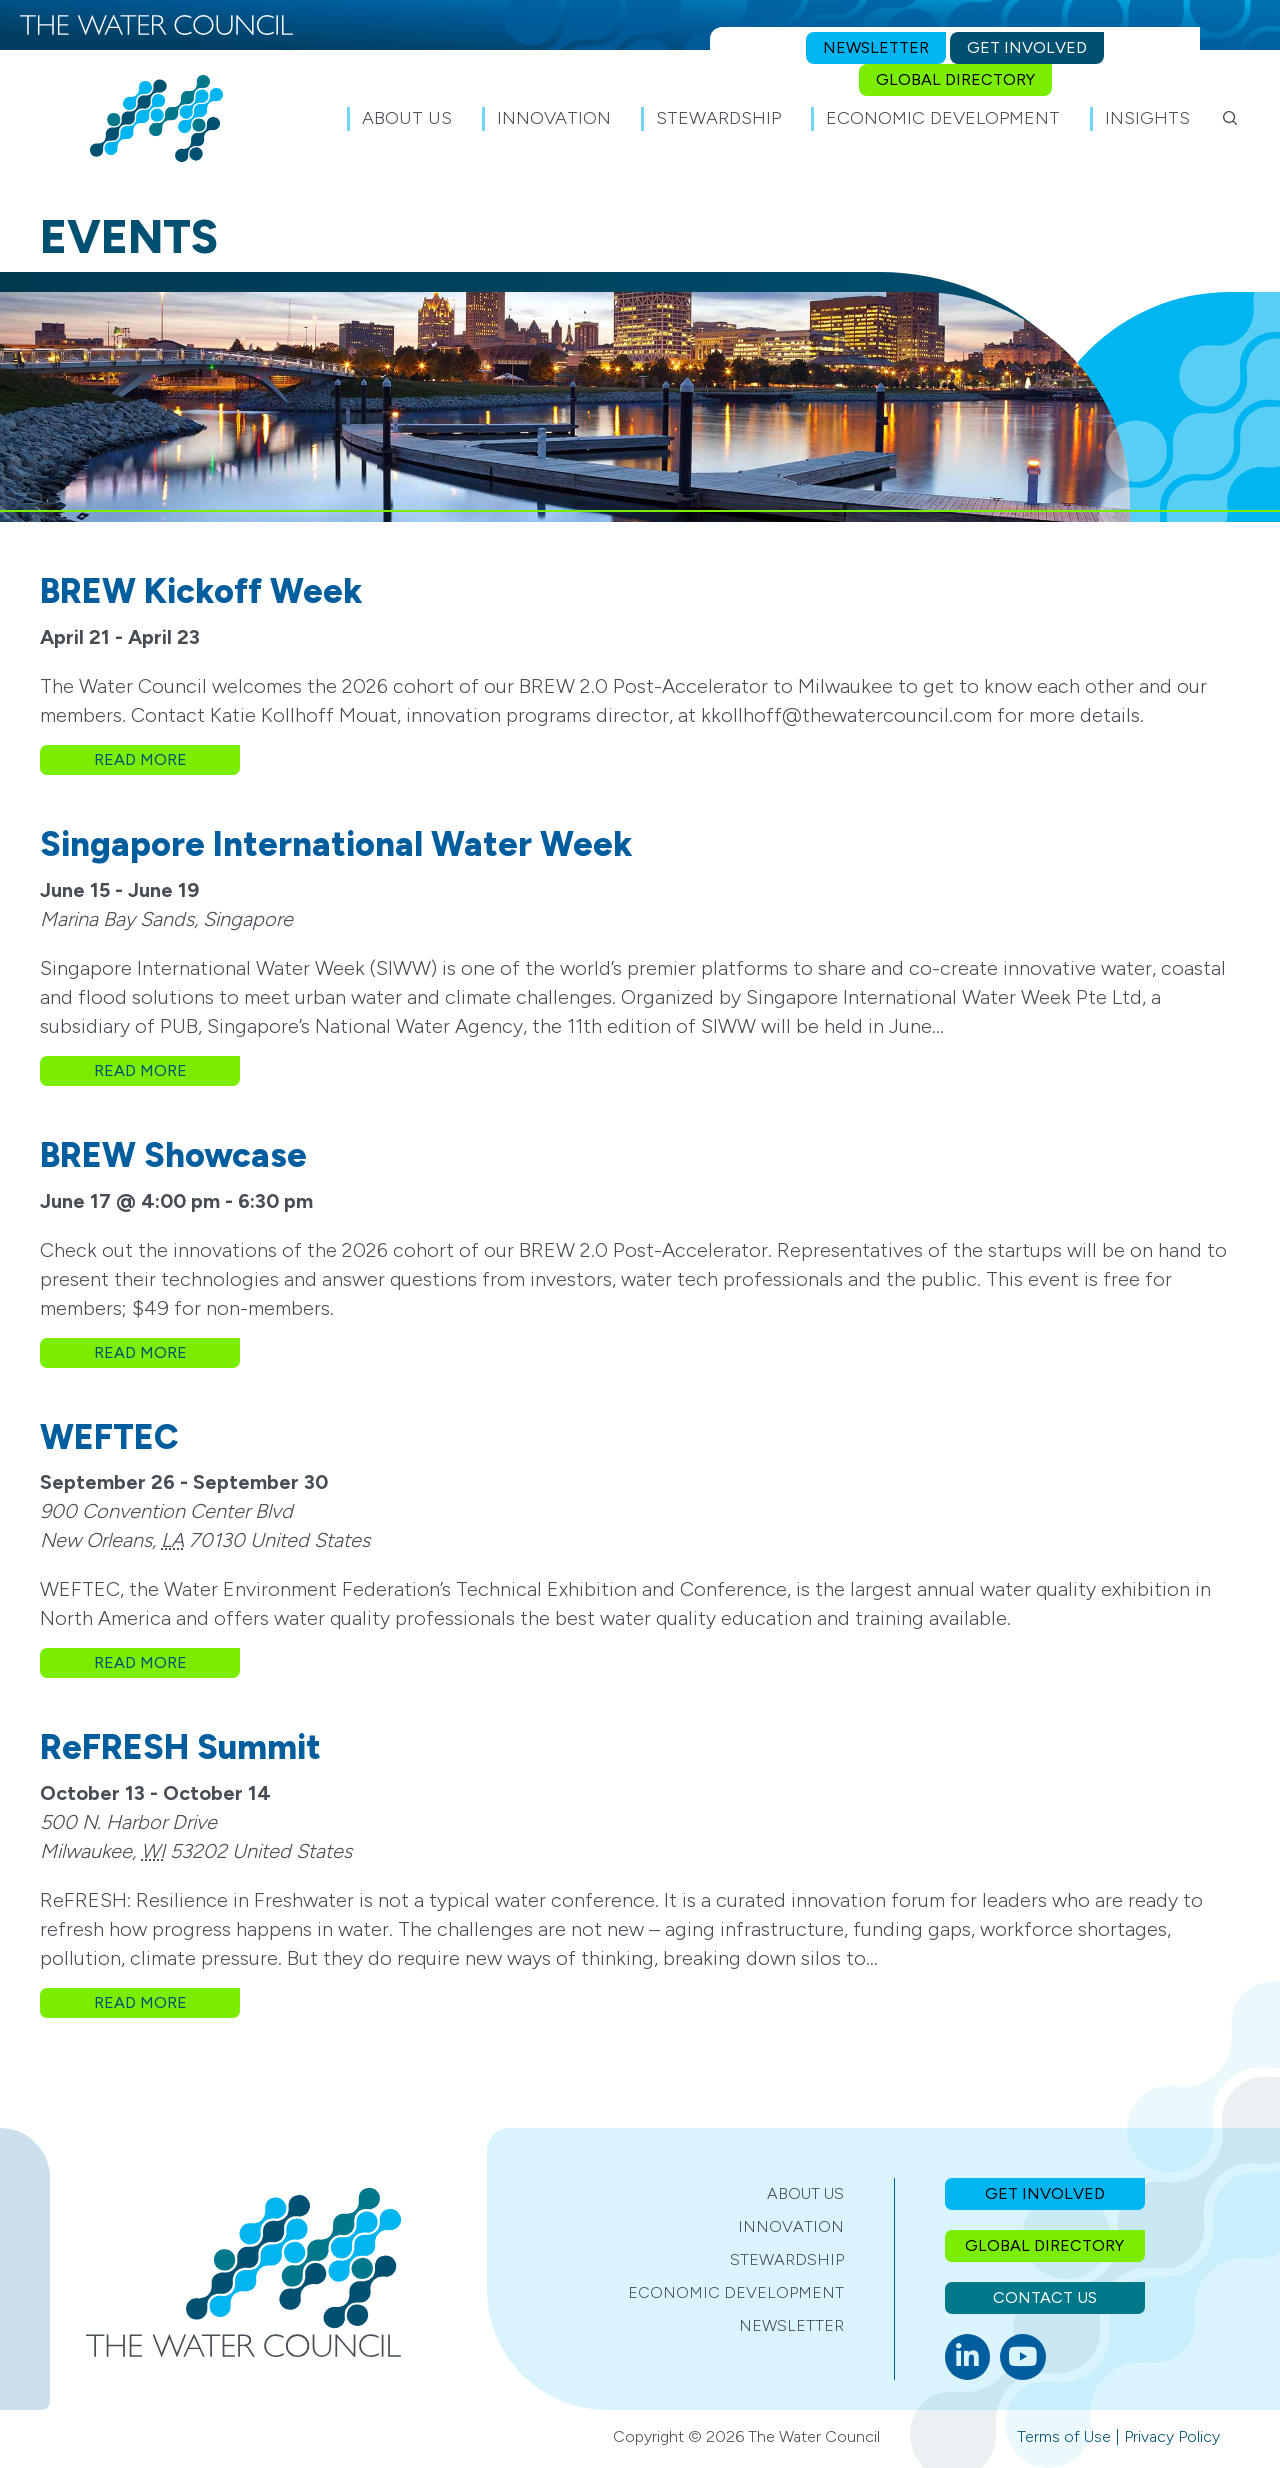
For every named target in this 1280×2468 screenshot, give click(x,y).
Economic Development (736, 2292)
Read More (167, 759)
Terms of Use (1064, 2436)
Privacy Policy (1172, 2436)
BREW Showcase (173, 1155)
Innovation (791, 2226)
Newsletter (791, 2325)
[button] (1230, 118)
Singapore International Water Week (336, 844)
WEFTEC (109, 1437)
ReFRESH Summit (180, 1747)
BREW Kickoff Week (201, 591)
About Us (805, 2193)
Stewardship (787, 2259)
